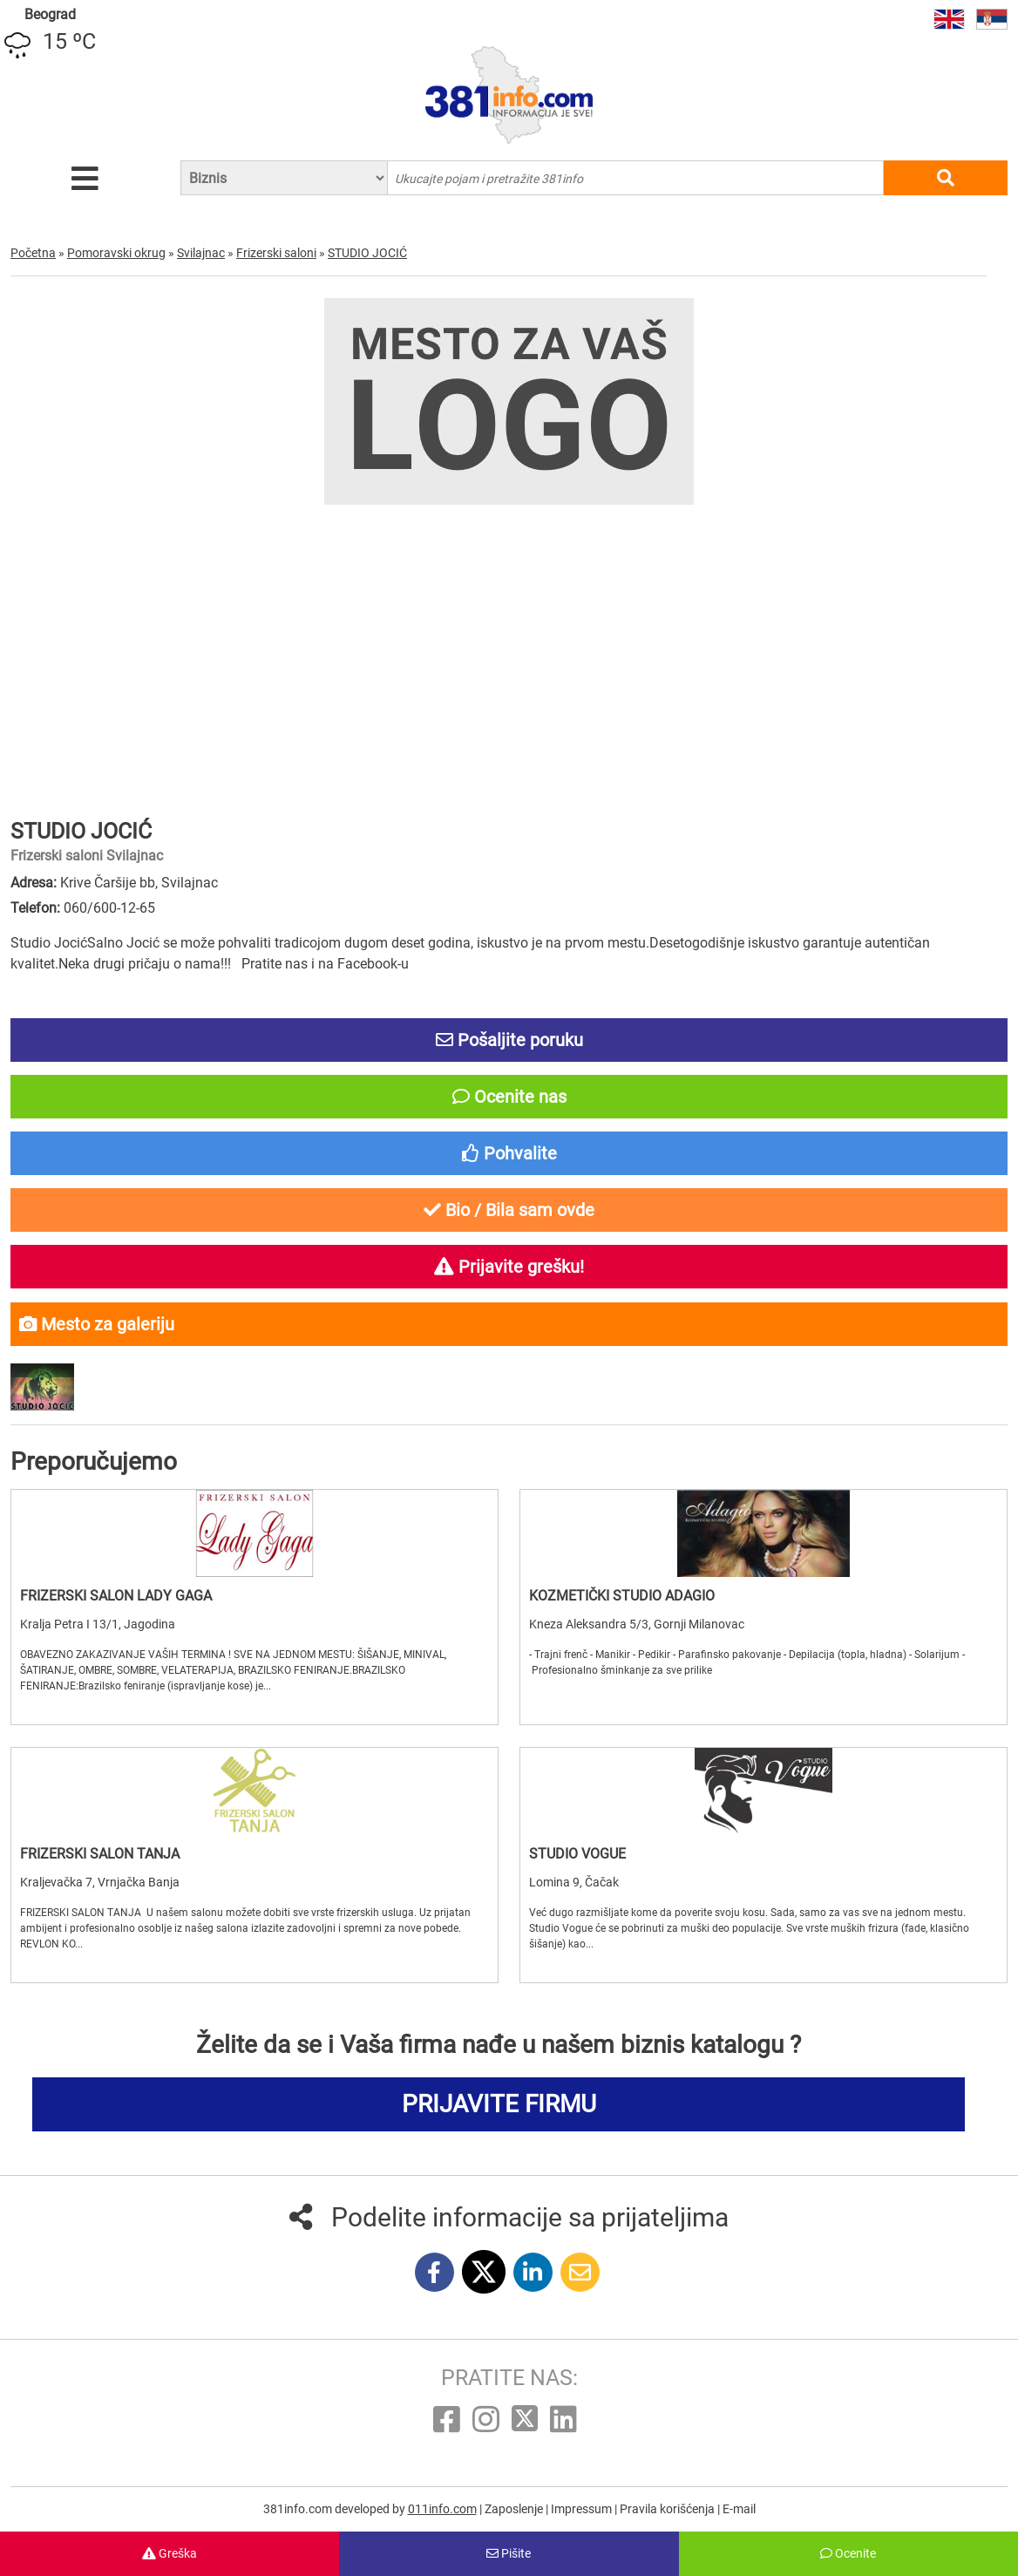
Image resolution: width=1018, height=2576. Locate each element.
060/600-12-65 (109, 908)
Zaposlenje (515, 2509)
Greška (169, 2553)
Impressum (582, 2509)
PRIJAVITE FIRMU (499, 2104)
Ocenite (848, 2553)
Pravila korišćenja (668, 2509)
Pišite (508, 2553)
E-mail (739, 2509)
